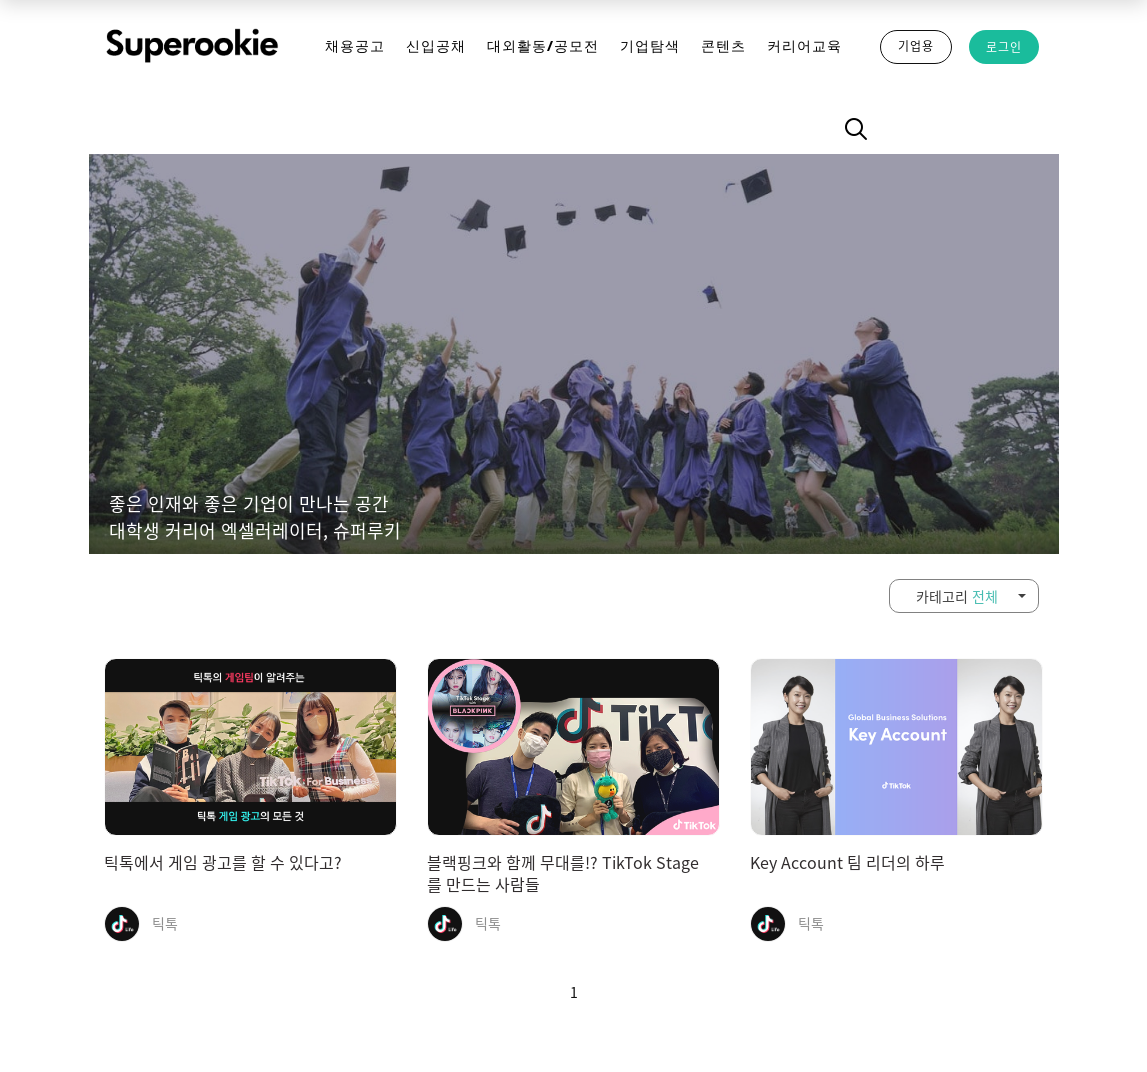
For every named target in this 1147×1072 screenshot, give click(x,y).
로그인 (1004, 47)
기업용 (916, 46)
